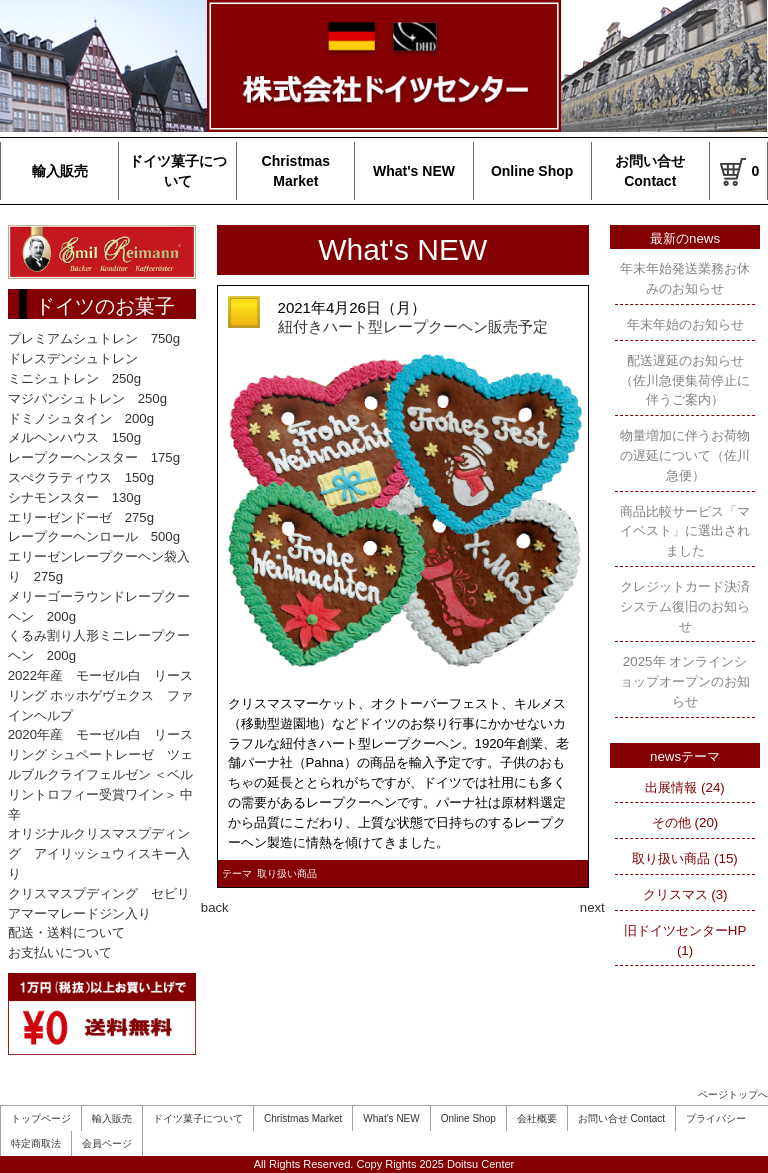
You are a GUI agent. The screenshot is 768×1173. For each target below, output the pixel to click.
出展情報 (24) (684, 787)
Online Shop (532, 171)
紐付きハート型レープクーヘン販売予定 (413, 326)
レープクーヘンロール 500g (94, 536)
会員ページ (107, 1143)
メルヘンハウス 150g (74, 437)
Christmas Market (296, 171)
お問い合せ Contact (650, 171)
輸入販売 (60, 171)
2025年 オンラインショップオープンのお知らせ (685, 681)
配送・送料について (66, 932)
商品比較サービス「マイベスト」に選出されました (685, 531)
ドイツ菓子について (178, 171)
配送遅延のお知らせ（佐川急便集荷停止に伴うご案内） (685, 380)
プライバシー (716, 1118)
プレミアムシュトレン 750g (94, 338)
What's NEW (414, 171)
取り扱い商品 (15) (684, 858)
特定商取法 (36, 1143)
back (215, 907)
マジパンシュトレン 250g (87, 398)
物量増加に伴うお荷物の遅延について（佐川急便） (685, 455)
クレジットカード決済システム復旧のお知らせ (685, 606)
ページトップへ (733, 1094)
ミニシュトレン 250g (74, 378)
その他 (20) (685, 822)
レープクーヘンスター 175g (94, 457)
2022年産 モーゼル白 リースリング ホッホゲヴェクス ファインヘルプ (101, 695)
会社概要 (537, 1118)
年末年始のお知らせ (685, 324)
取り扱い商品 (287, 873)
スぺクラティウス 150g (81, 477)
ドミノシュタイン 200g (81, 418)
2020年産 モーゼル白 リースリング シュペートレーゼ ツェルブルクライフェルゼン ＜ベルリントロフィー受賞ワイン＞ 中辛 (101, 774)
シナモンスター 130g (74, 497)
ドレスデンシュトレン (73, 358)
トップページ (41, 1118)
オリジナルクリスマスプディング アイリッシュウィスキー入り (99, 853)
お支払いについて (60, 952)
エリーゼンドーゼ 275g (81, 517)
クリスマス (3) (685, 894)
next (592, 907)
